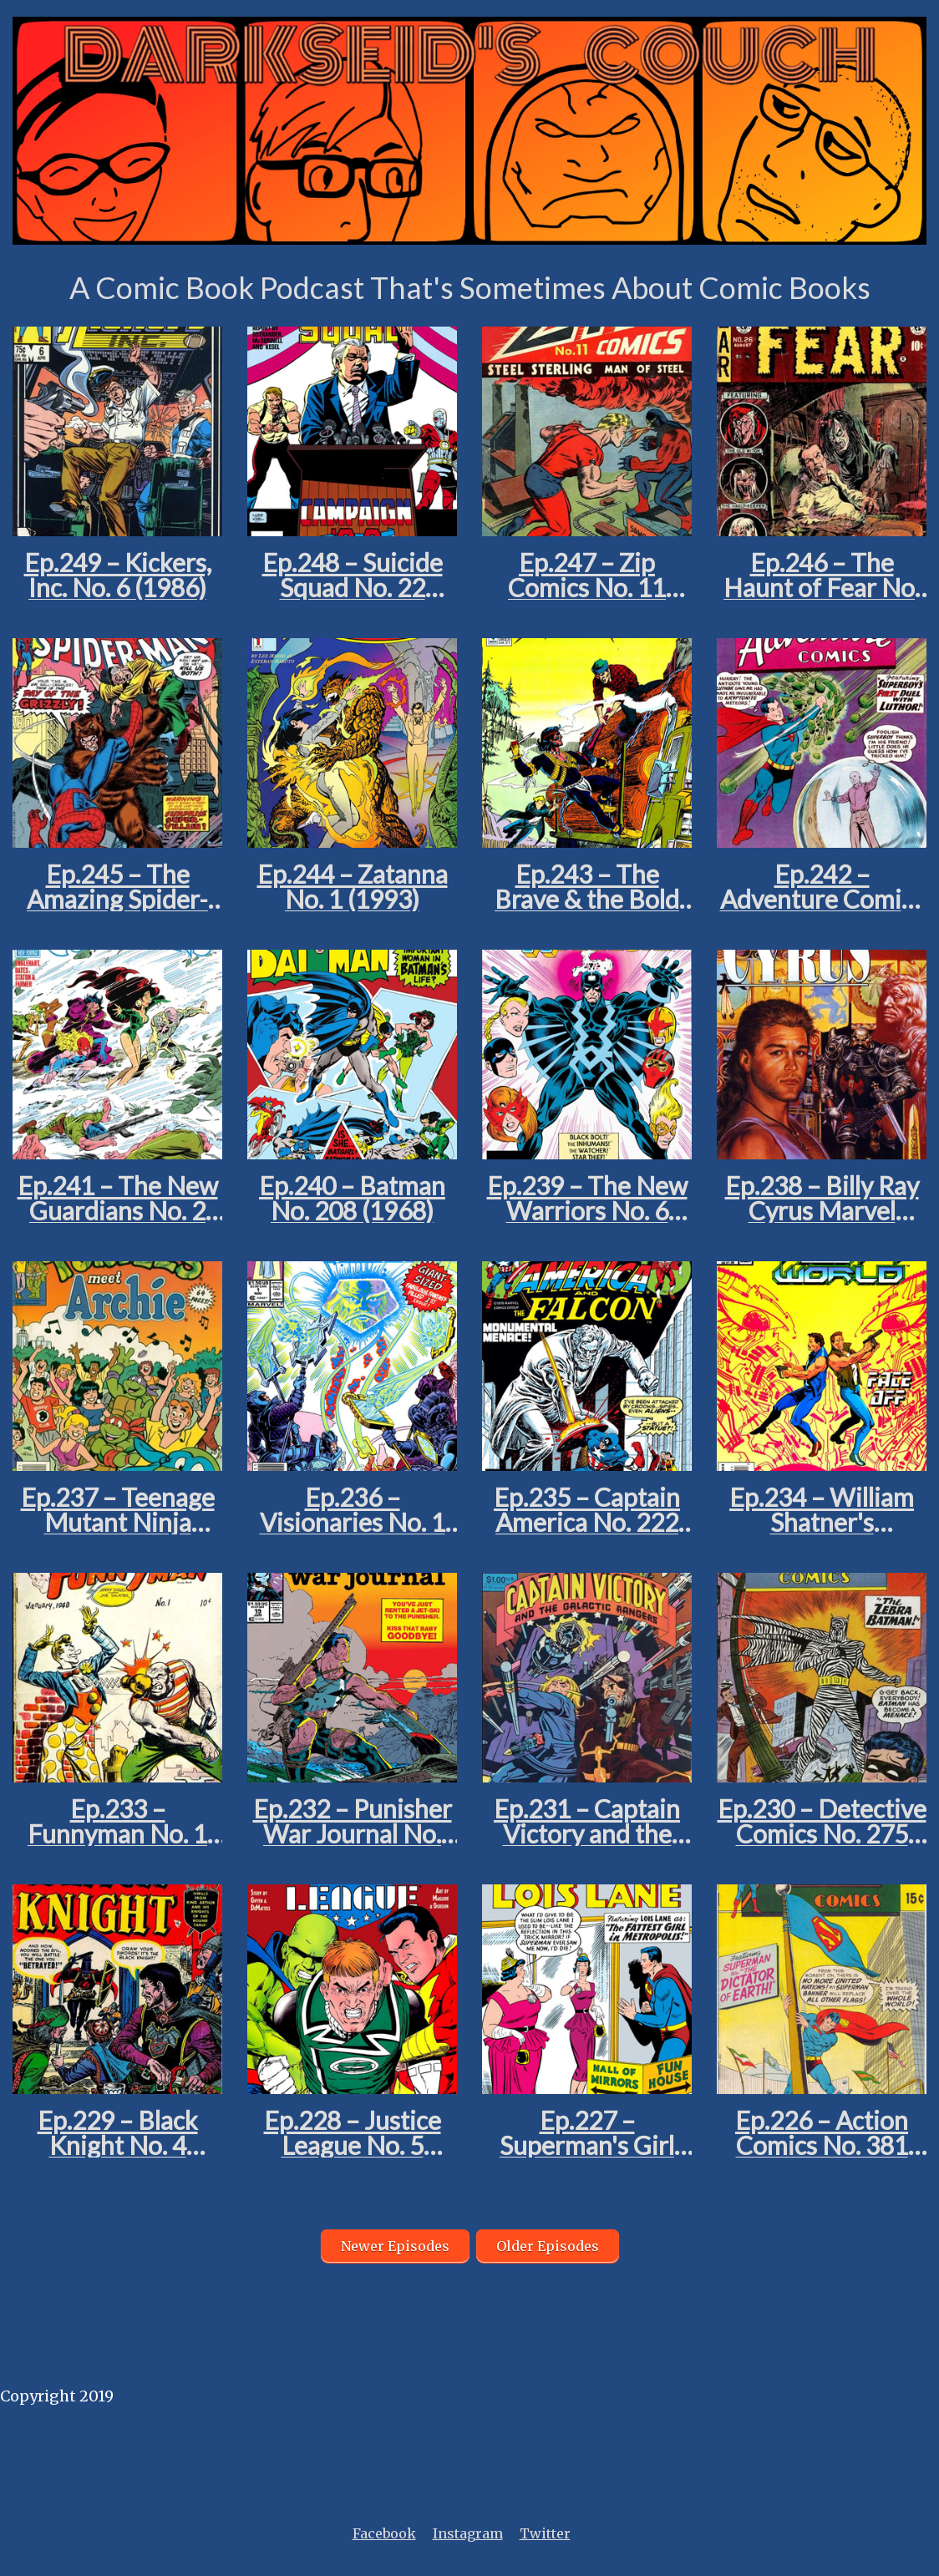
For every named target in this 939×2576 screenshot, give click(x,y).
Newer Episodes (395, 2246)
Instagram (468, 2533)
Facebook (384, 2533)
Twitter (545, 2533)
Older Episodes (547, 2246)
